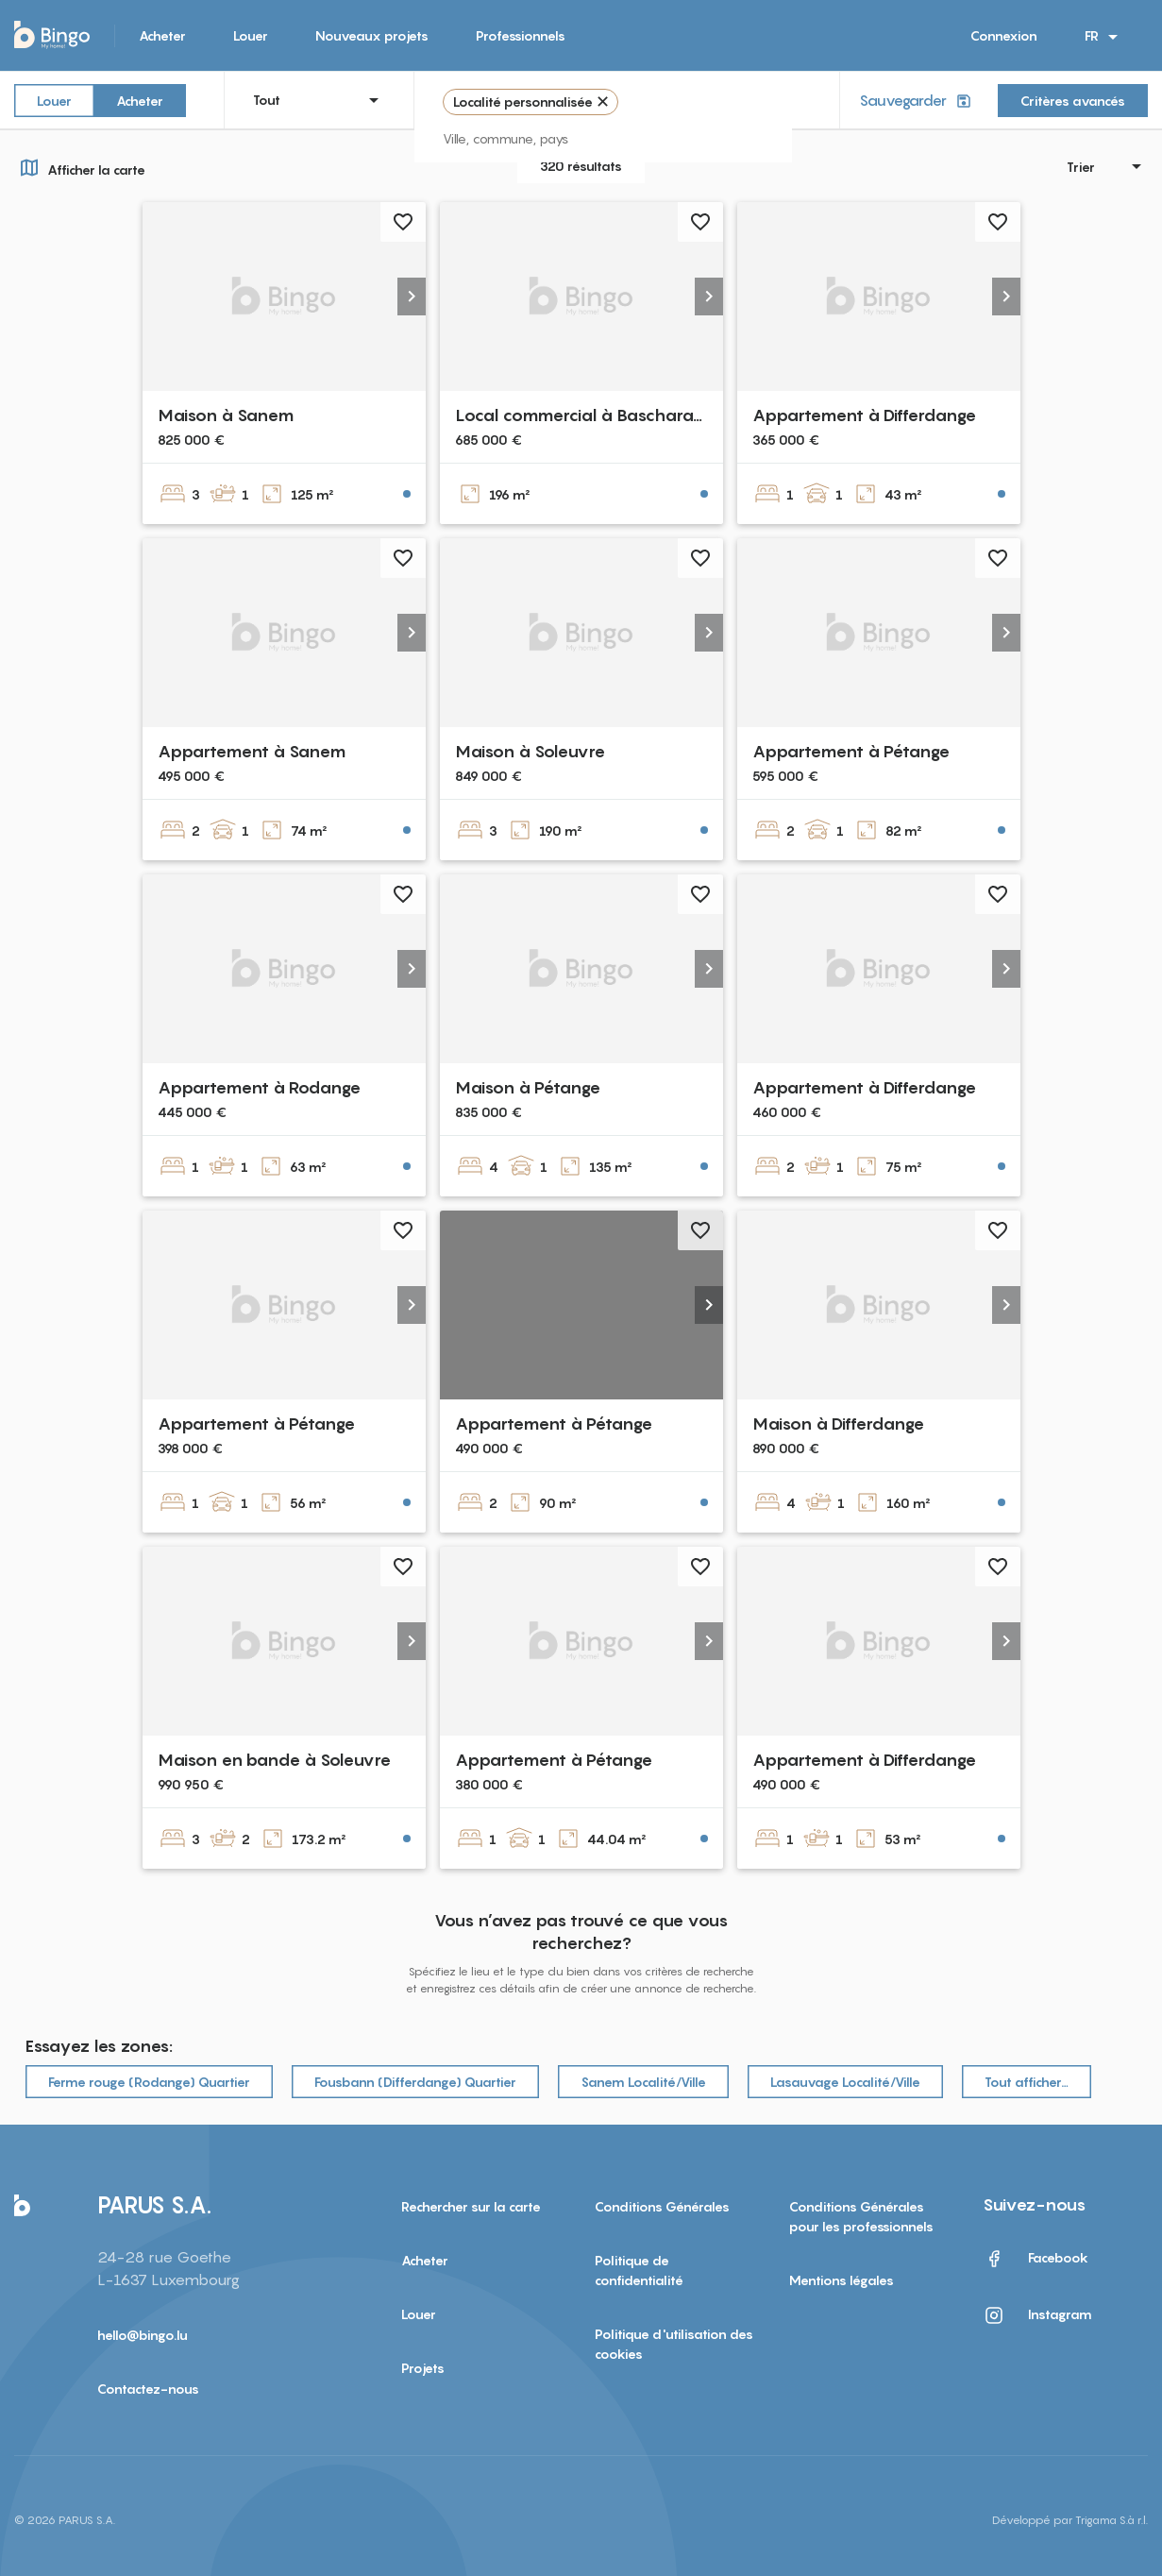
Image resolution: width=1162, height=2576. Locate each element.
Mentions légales (841, 2280)
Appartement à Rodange (259, 1087)
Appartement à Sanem (251, 751)
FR (1104, 36)
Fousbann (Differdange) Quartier (415, 2082)
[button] (411, 296)
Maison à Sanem (226, 415)
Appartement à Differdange (864, 415)
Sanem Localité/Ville (643, 2082)
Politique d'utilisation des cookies (674, 2344)
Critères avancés (1072, 101)
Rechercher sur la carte (471, 2206)
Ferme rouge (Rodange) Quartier (149, 2082)
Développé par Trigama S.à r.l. (1070, 2520)
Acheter (162, 35)
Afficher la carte (79, 167)
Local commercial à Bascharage (584, 415)
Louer (250, 35)
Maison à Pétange (527, 1087)
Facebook (1035, 2258)
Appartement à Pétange (851, 751)
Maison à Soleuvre (530, 751)
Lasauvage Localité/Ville (845, 2082)
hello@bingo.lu (142, 2335)
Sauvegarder (917, 100)
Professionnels (520, 35)
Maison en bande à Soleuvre (274, 1760)
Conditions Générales (662, 2206)
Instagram (1037, 2315)
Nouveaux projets (372, 35)
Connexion (1003, 35)
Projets (423, 2368)
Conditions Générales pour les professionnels (861, 2216)
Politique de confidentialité (639, 2270)
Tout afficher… (1027, 2082)
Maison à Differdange (838, 1423)
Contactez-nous (148, 2389)
